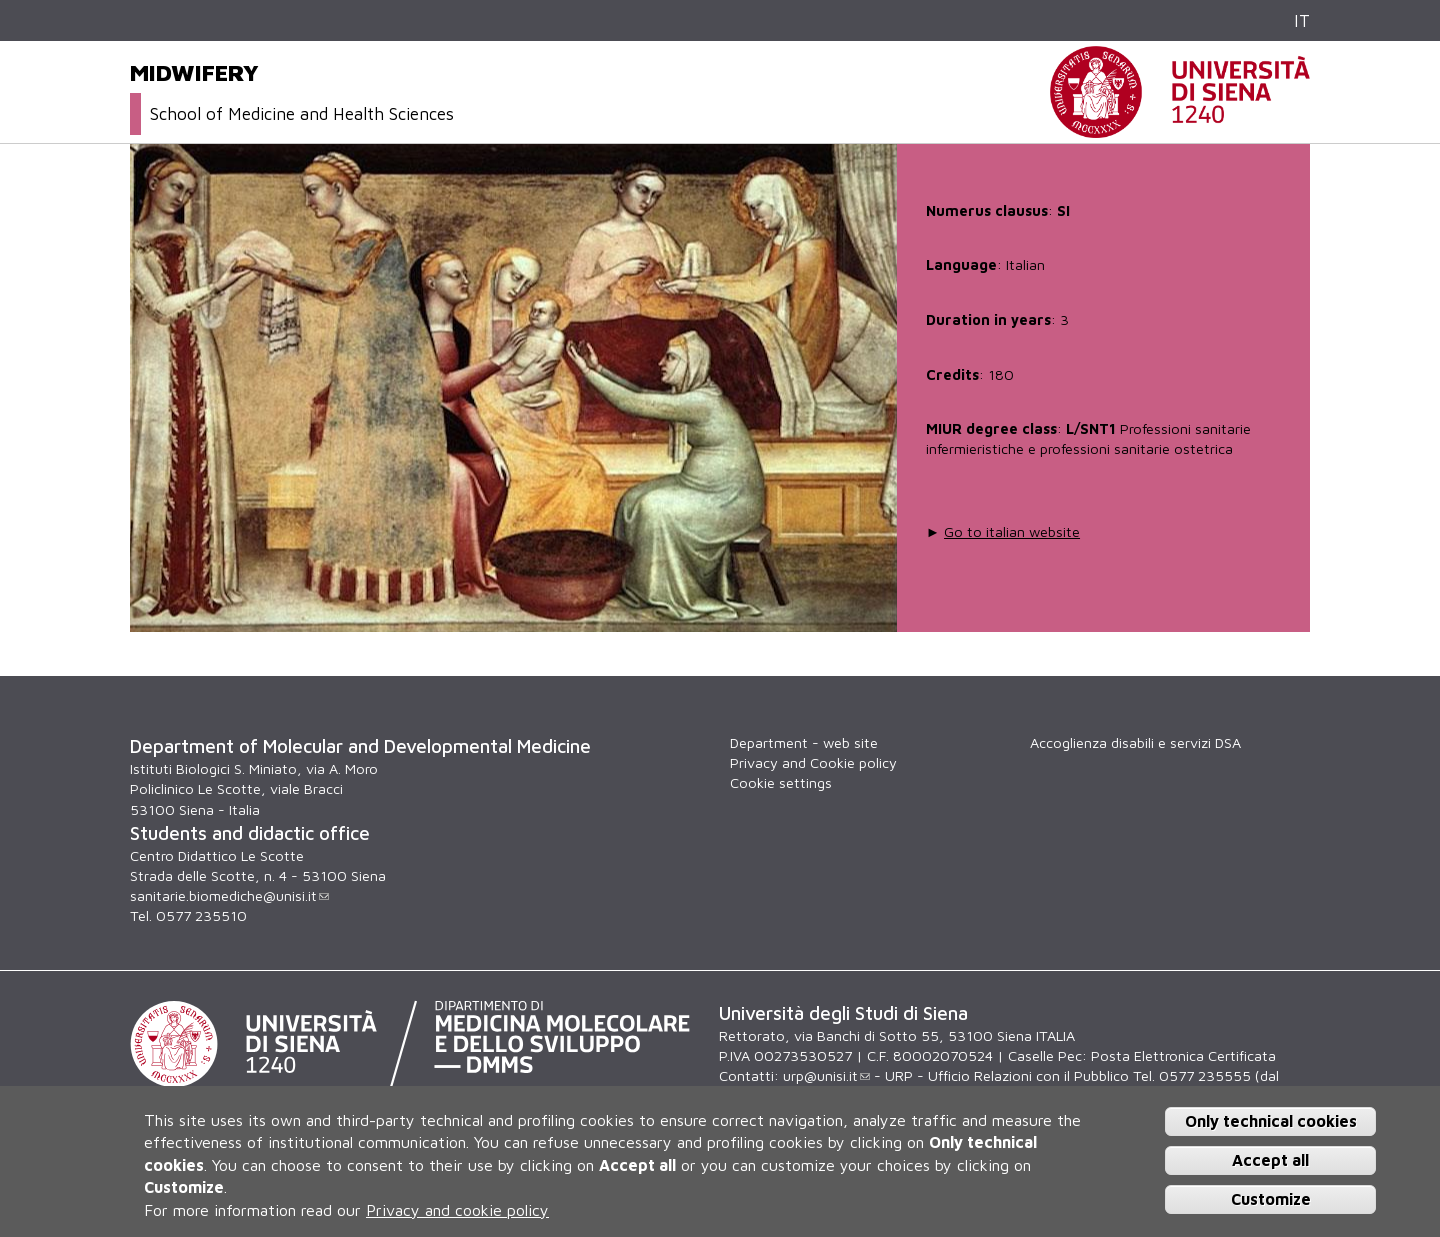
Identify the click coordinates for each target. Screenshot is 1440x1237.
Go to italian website (1012, 531)
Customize (1271, 1199)
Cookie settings (781, 782)
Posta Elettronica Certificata (1183, 1055)
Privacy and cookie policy (457, 1210)
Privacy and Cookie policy (813, 762)
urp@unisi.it (826, 1075)
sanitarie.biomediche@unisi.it (229, 895)
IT (1302, 20)
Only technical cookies (1271, 1121)
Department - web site (804, 742)
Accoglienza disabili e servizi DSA (1135, 742)
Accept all (1270, 1160)
